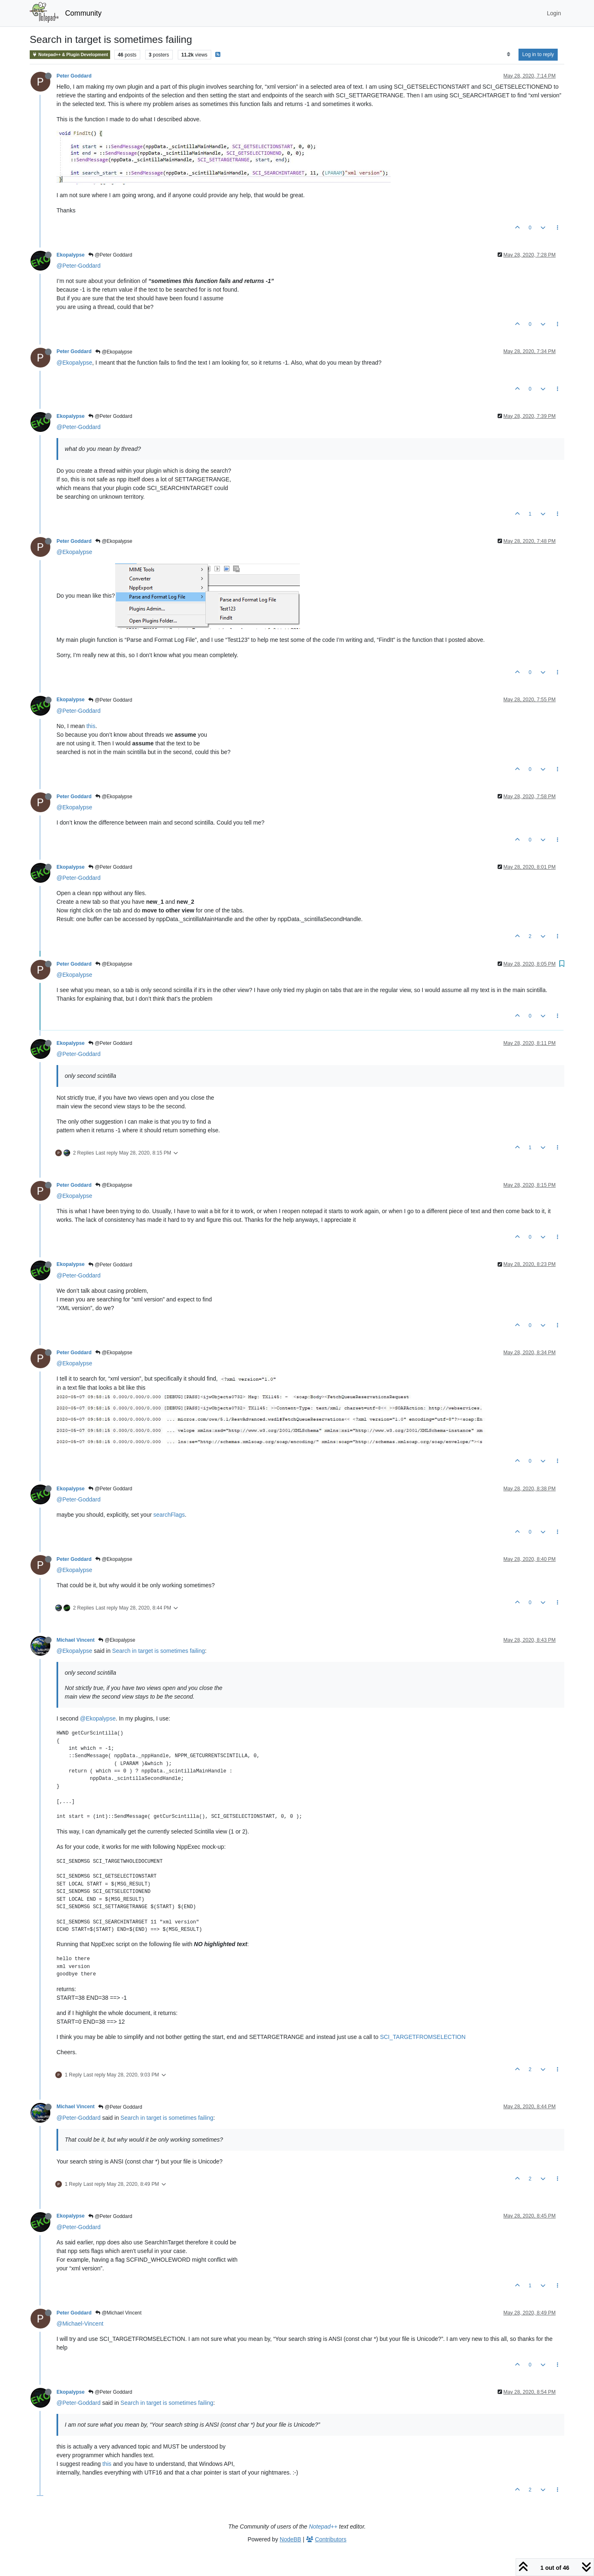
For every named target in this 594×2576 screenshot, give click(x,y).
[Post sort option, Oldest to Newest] (508, 54)
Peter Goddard (74, 76)
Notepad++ (323, 2526)
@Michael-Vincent (80, 2323)
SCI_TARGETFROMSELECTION (422, 2037)
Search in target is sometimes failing (158, 1650)
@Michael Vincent (118, 2313)
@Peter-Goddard (79, 265)
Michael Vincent (75, 1640)
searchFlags (169, 1514)
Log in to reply (538, 54)
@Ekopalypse (113, 352)
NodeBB (290, 2539)
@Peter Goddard (110, 255)
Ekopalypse (71, 255)
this (90, 726)
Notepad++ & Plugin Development (70, 54)
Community (83, 13)
